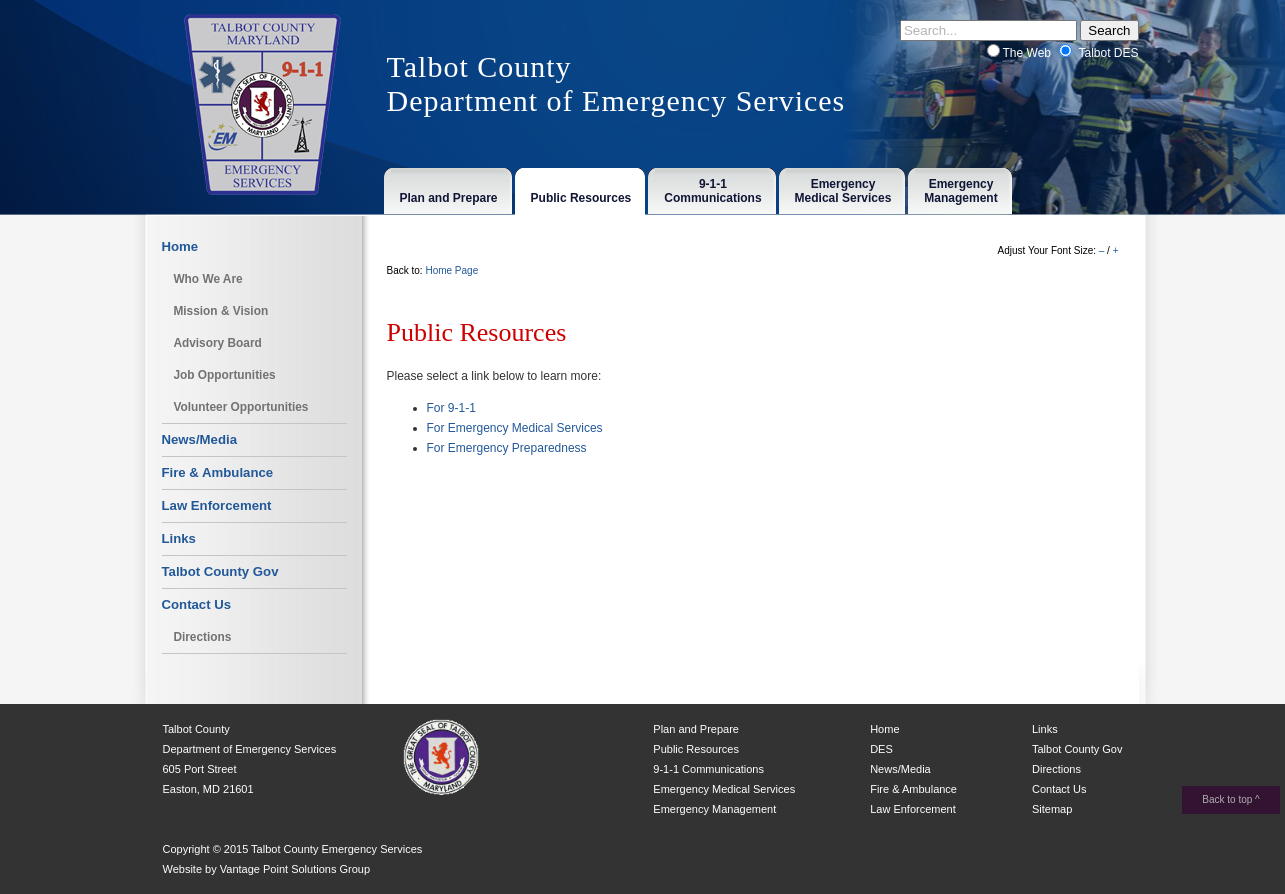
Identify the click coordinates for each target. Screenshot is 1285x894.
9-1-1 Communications (708, 769)
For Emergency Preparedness (507, 448)
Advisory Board (217, 343)
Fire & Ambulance (218, 472)
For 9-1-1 (451, 408)
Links (179, 538)
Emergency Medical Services (724, 789)
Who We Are (207, 279)
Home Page (451, 270)
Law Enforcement (217, 505)
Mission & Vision (220, 311)
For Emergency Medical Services (515, 428)
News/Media (200, 439)
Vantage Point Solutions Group (295, 869)
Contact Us (197, 604)
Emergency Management (714, 809)
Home (180, 246)
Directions (202, 637)
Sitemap (1052, 809)
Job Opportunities (224, 375)
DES (881, 749)
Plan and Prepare (696, 729)
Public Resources (696, 749)
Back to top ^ (1231, 799)
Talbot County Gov (220, 571)
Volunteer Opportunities (240, 407)
